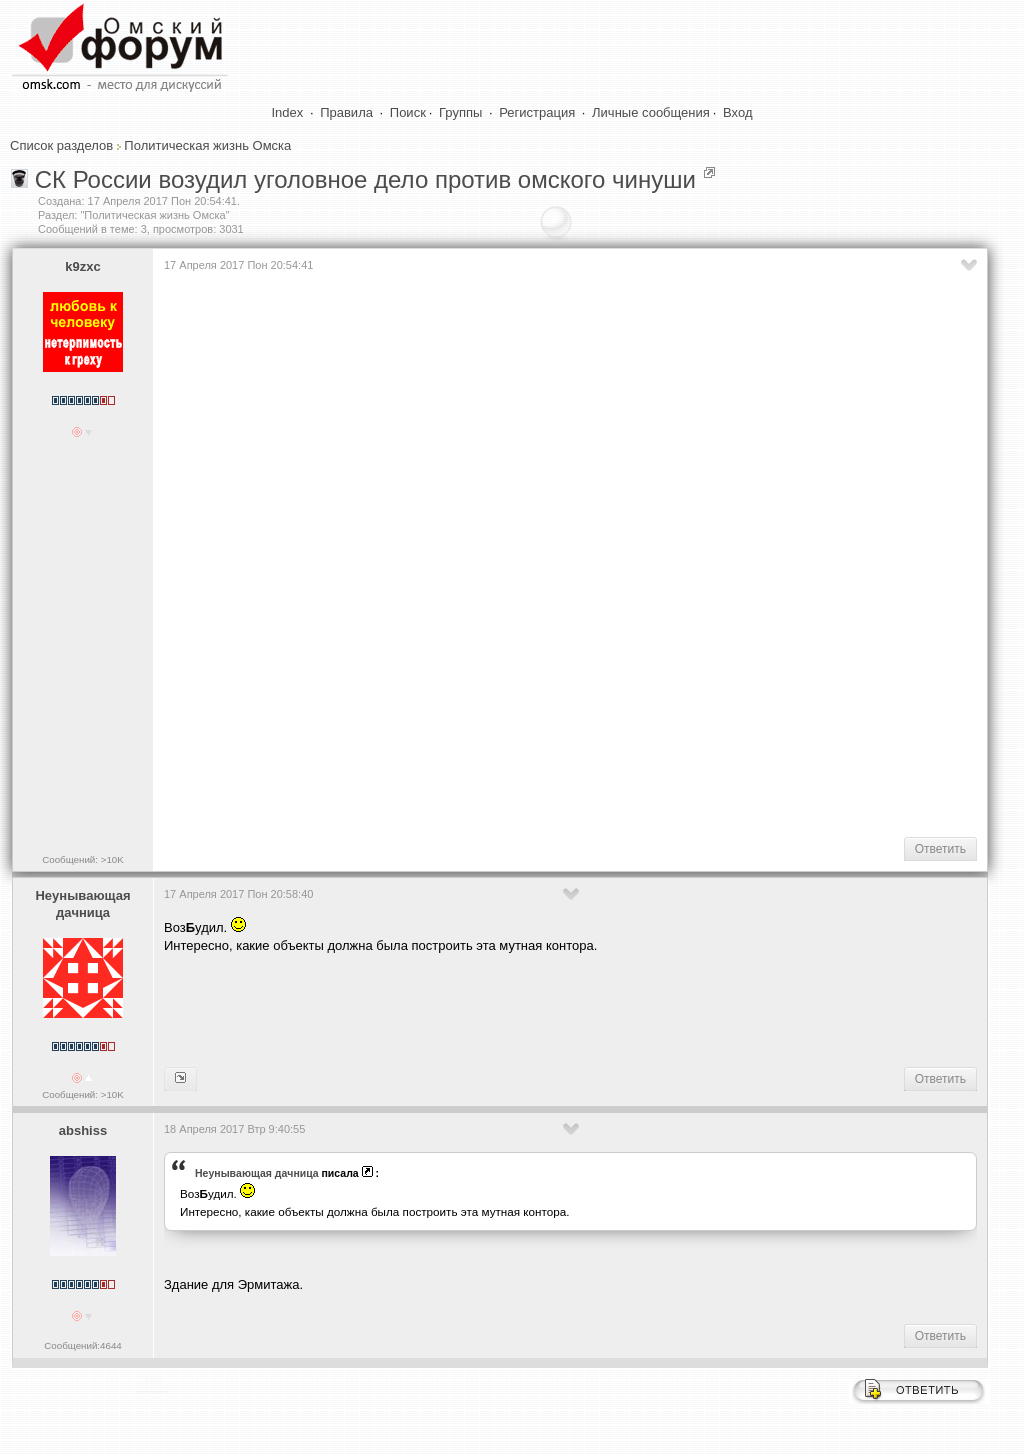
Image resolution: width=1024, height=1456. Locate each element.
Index (288, 112)
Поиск (408, 112)
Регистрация (537, 112)
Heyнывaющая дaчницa (82, 904)
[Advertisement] (528, 758)
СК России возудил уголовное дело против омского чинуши (365, 179)
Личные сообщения (651, 112)
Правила (346, 112)
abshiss (83, 1130)
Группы (460, 112)
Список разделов (61, 145)
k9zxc (82, 266)
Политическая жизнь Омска (207, 145)
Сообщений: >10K (83, 859)
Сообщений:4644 (82, 1345)
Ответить (940, 849)
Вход (737, 112)
